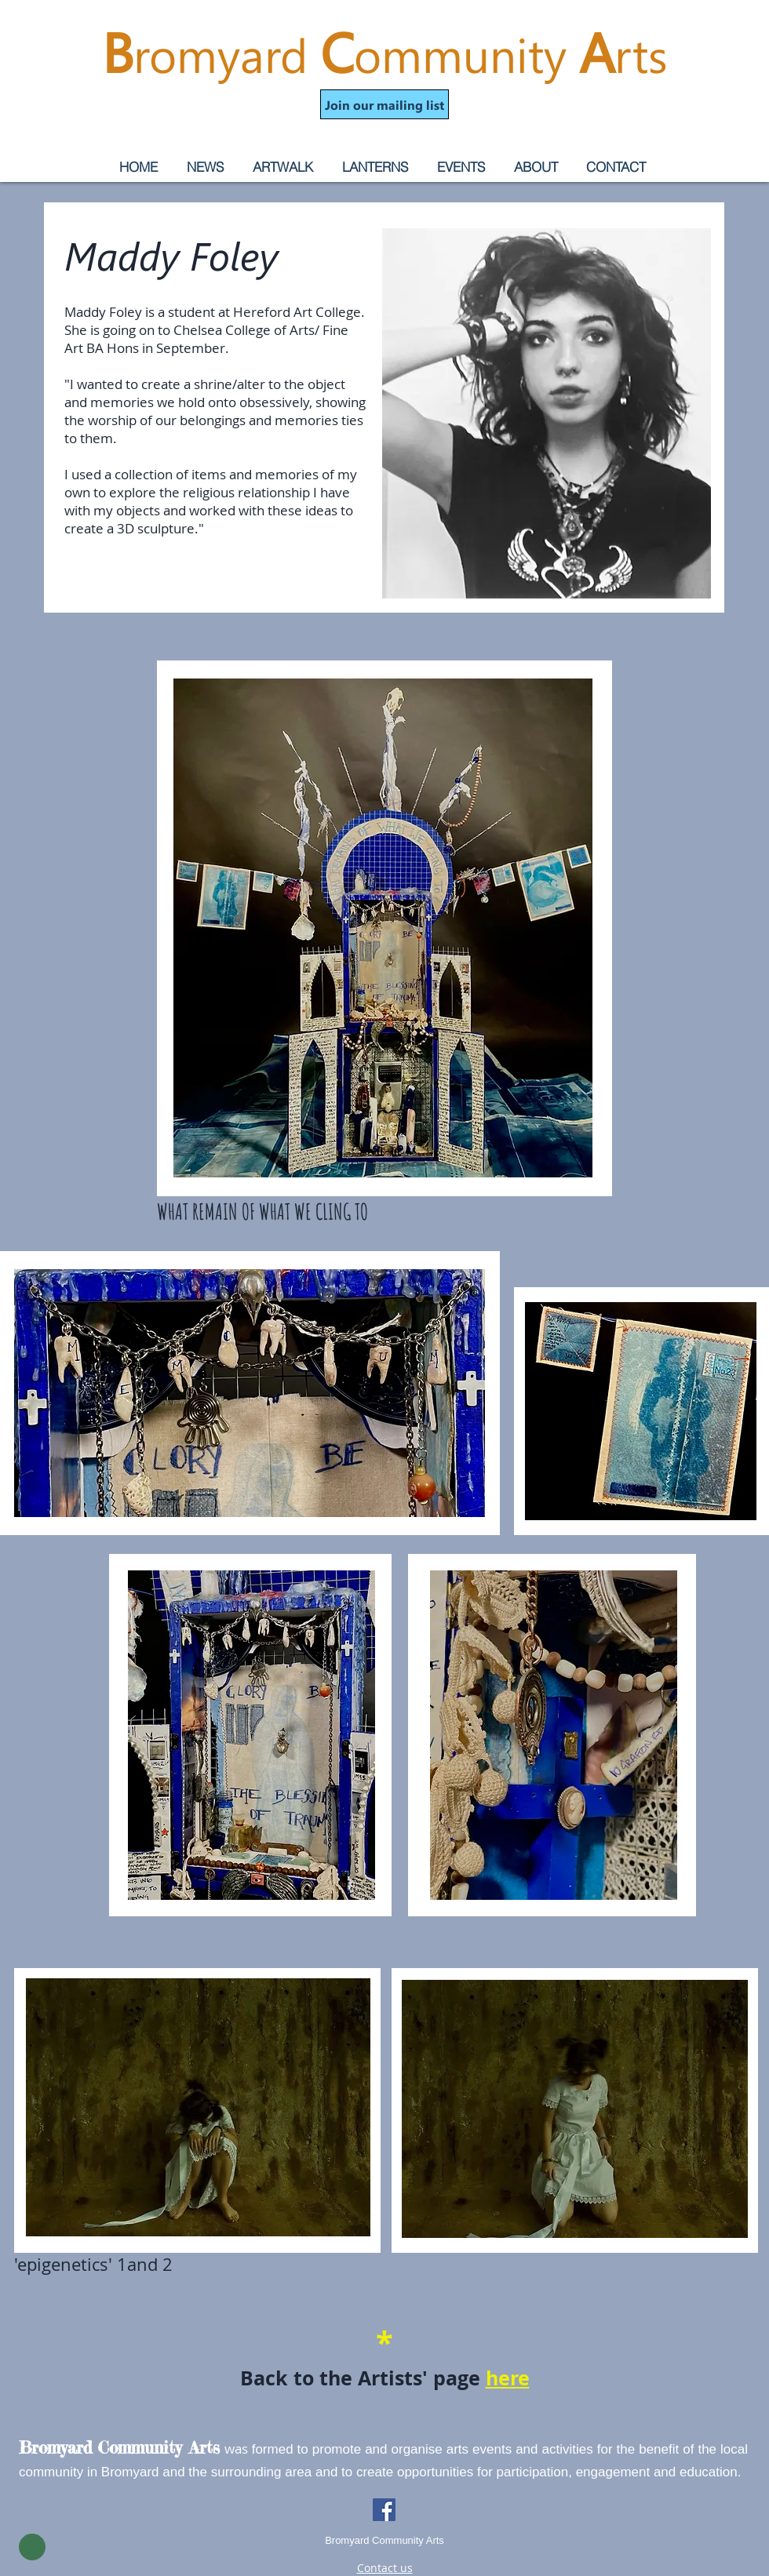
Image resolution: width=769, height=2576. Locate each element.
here (508, 2378)
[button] (384, 104)
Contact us (385, 2567)
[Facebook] (384, 2509)
